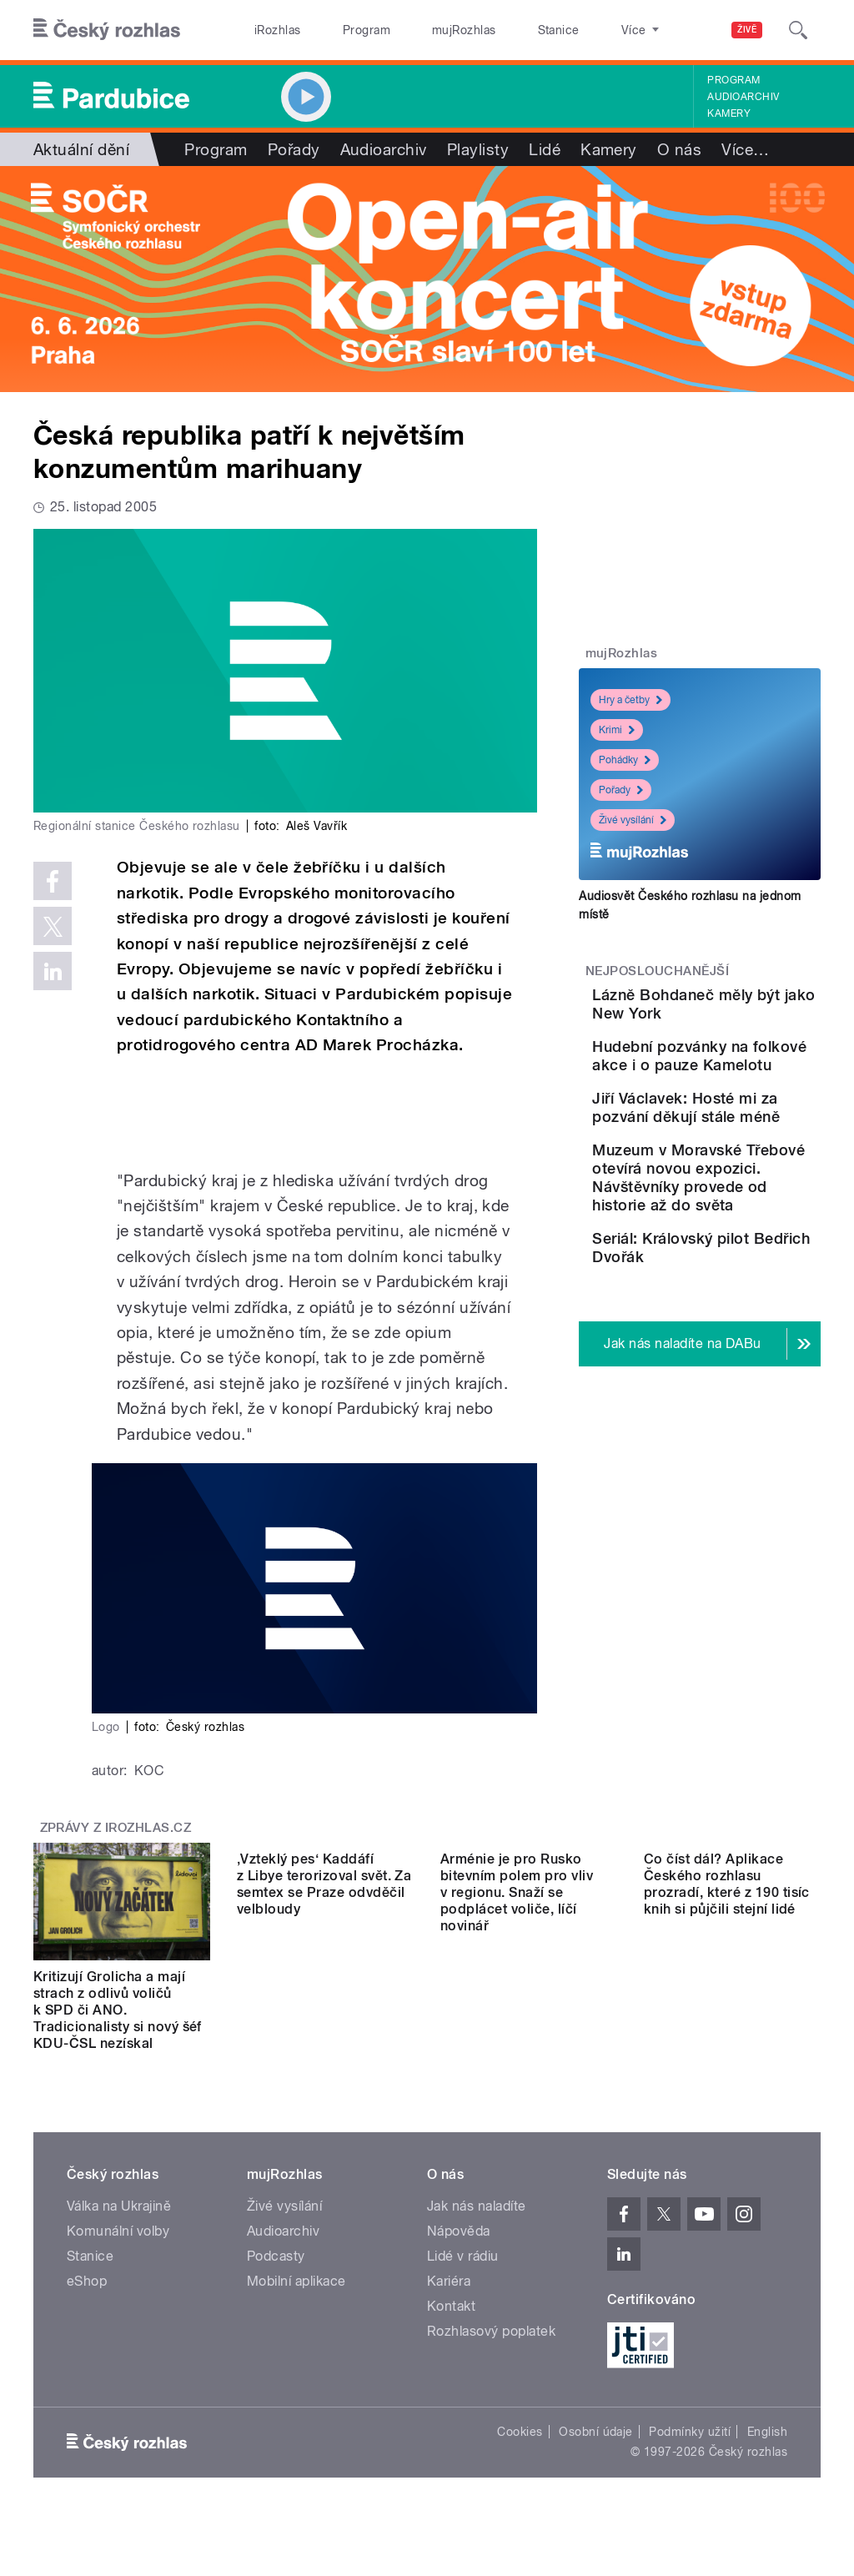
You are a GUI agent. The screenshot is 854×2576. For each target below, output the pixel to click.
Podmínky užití (690, 2431)
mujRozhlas (421, 30)
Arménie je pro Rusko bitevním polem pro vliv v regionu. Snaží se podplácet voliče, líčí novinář (516, 2010)
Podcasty (276, 2256)
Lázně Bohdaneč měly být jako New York (752, 1013)
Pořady (294, 149)
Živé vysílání (632, 820)
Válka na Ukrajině (119, 2206)
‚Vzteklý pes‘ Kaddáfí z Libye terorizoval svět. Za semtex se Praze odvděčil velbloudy (324, 2002)
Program (340, 30)
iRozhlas (269, 30)
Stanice (499, 30)
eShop (87, 2281)
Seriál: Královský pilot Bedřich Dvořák (746, 1427)
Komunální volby (118, 2231)
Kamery (729, 113)
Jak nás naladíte (476, 2206)
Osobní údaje (596, 2431)
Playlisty (478, 149)
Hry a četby (630, 700)
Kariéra (448, 2281)
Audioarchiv (743, 97)
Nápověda (458, 2231)
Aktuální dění (81, 149)
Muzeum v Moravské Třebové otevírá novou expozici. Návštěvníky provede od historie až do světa (743, 1312)
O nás (679, 149)
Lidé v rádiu (463, 2256)
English (767, 2431)
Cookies (519, 2431)
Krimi (617, 730)
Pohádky (625, 760)
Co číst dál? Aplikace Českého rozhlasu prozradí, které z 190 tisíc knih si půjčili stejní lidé (727, 2002)
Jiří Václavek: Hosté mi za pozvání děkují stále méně (738, 1186)
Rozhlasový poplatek (491, 2331)
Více (745, 149)
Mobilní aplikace (296, 2281)
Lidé (544, 149)
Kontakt (451, 2306)
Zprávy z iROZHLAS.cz (116, 1827)
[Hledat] (798, 30)
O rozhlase (575, 30)
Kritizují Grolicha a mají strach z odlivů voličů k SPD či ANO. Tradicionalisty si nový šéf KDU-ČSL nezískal (117, 2010)
